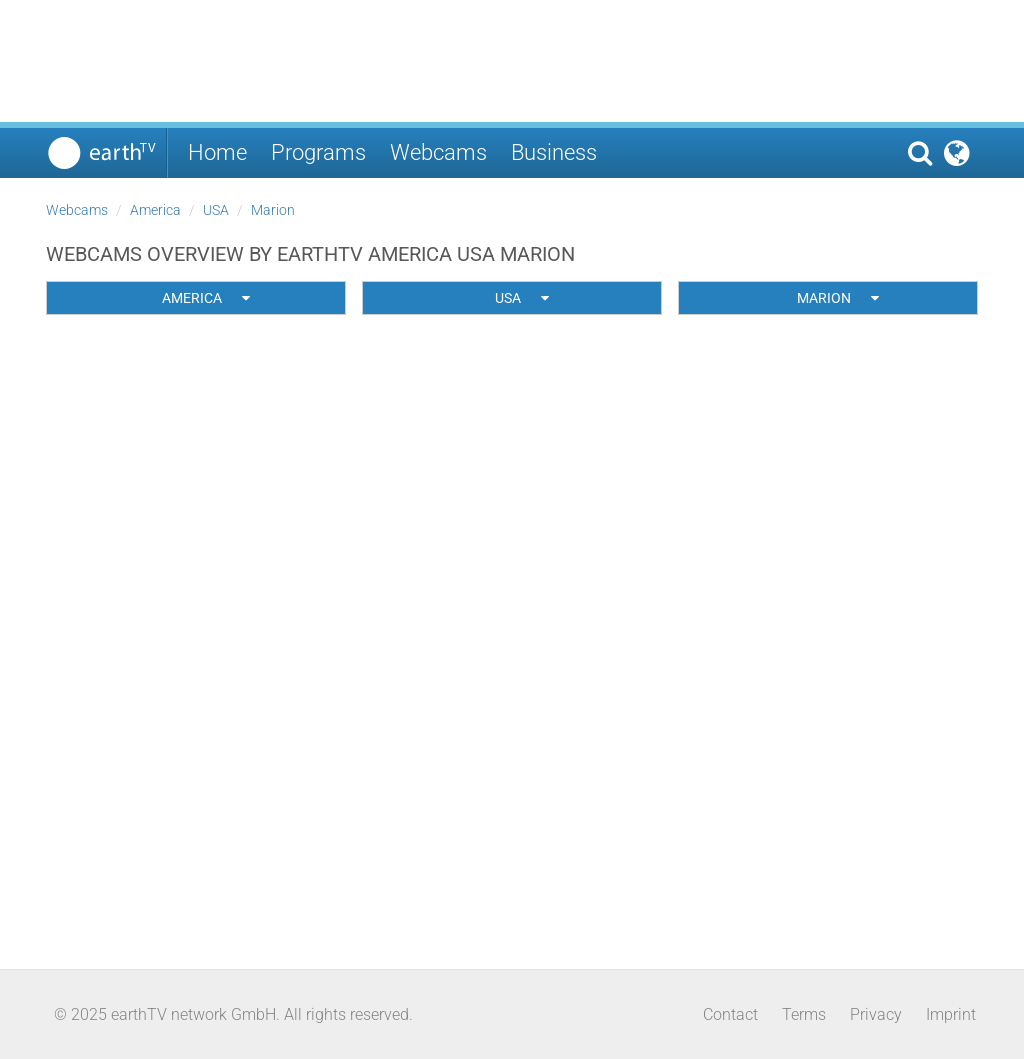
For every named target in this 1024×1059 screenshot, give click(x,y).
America (155, 210)
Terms (804, 1014)
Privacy (876, 1014)
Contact (730, 1014)
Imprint (951, 1014)
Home (217, 152)
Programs (318, 152)
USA (216, 210)
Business (554, 152)
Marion (273, 210)
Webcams (438, 152)
